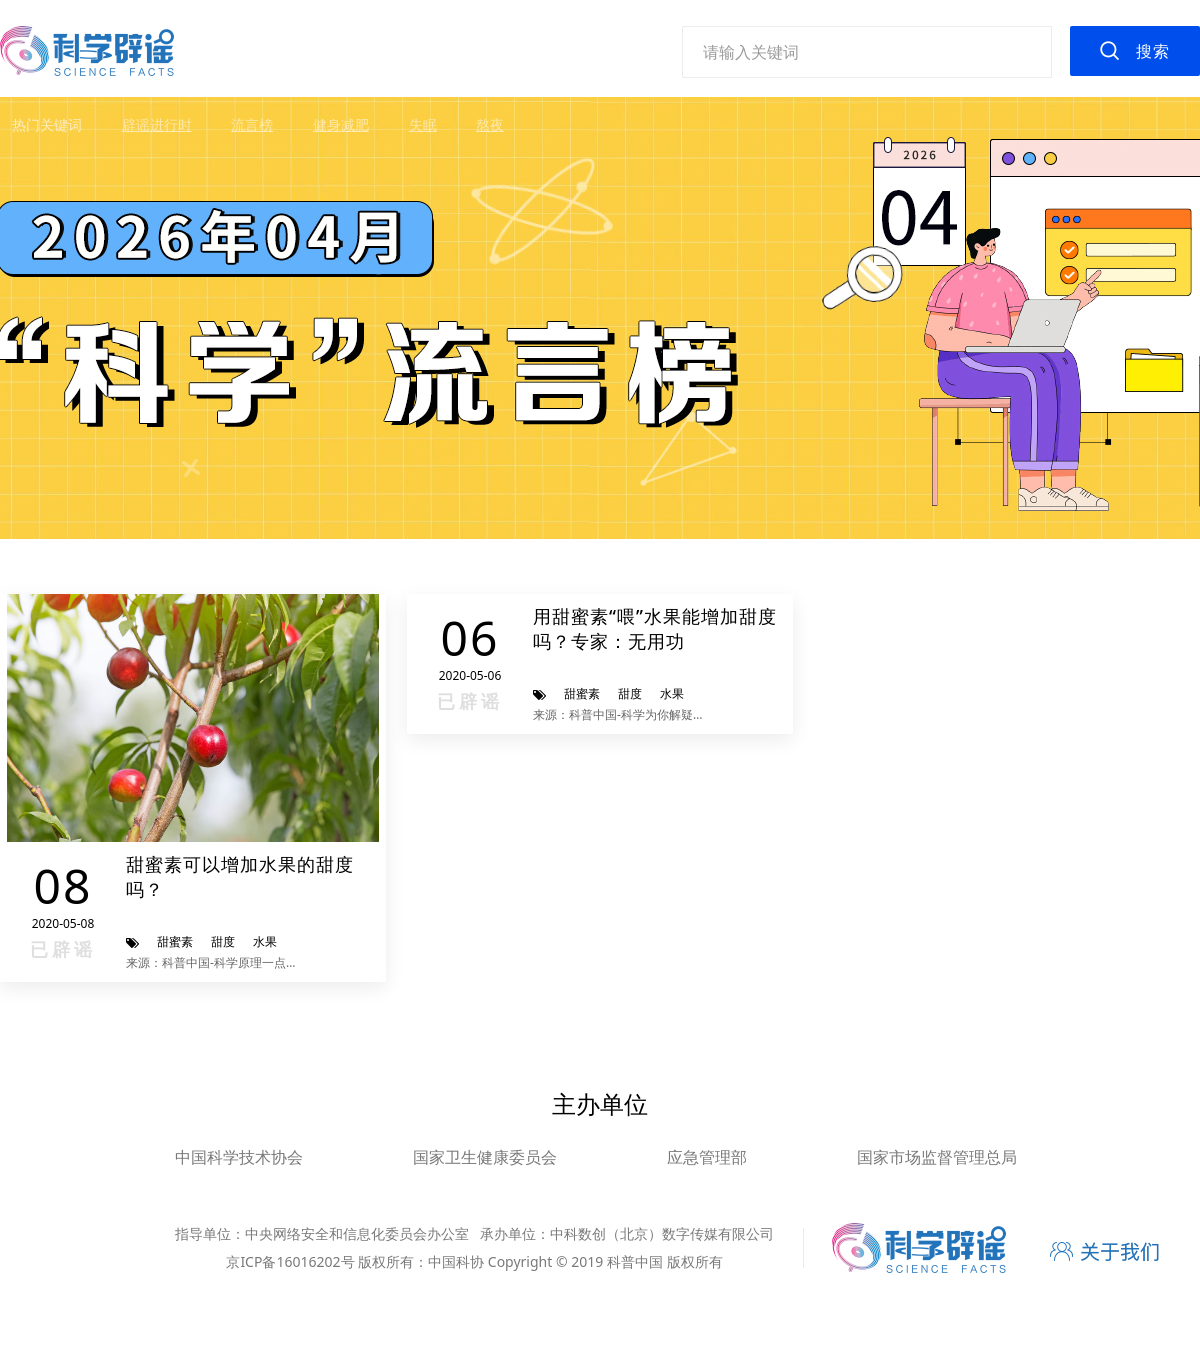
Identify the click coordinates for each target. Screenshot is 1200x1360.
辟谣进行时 (157, 124)
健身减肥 (341, 124)
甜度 (223, 941)
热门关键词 (47, 124)
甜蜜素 (175, 941)
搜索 (1153, 51)
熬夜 (490, 124)
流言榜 (252, 124)
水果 (265, 941)
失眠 (423, 124)
